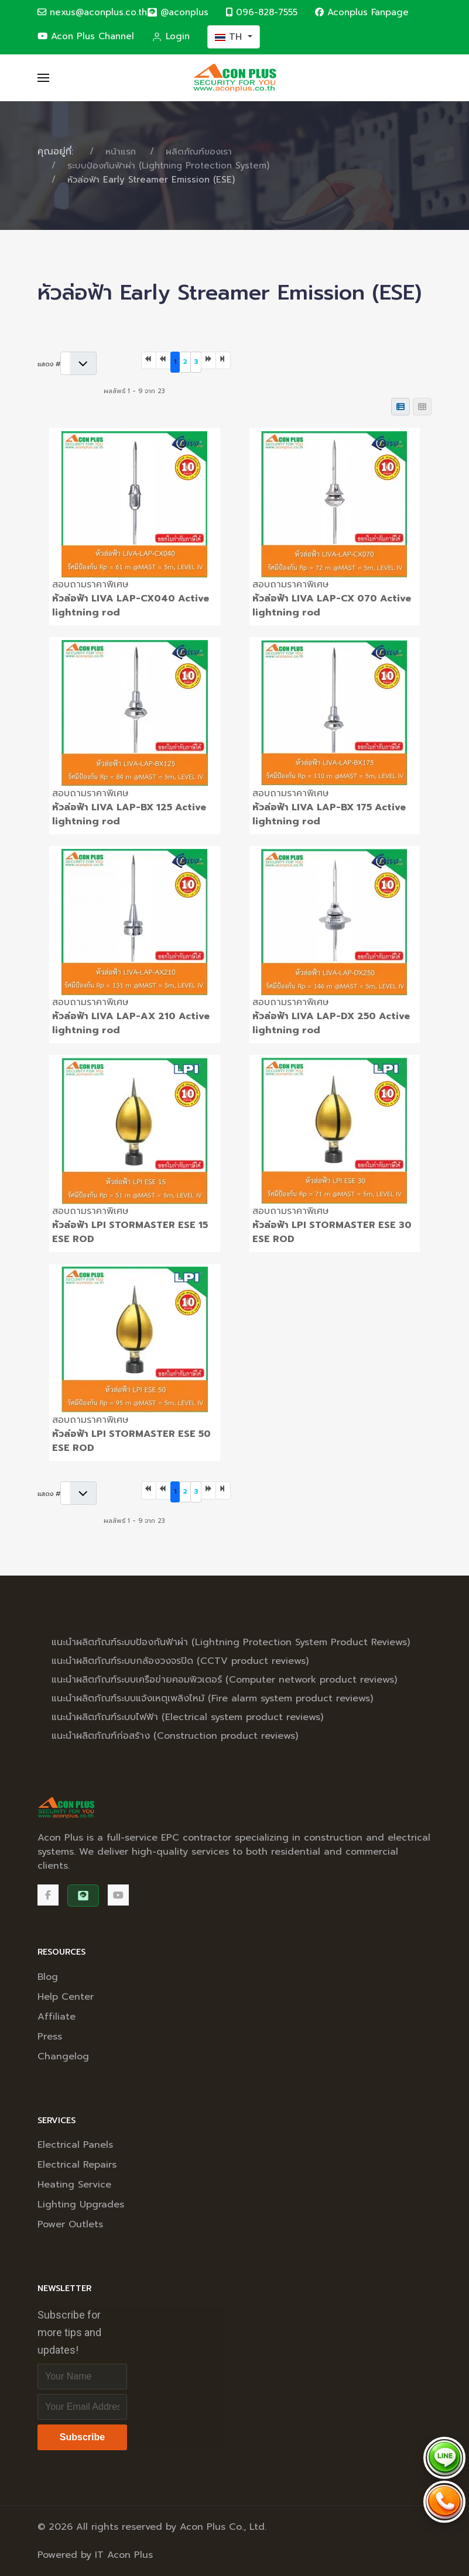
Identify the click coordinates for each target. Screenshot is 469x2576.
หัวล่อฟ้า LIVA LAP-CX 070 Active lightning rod (331, 605)
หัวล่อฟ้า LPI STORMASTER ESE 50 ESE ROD (131, 1441)
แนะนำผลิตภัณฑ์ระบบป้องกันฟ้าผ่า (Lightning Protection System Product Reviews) (231, 1642)
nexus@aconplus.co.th (92, 12)
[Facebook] (48, 1895)
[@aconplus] (177, 12)
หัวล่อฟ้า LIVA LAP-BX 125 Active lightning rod (129, 814)
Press (49, 2037)
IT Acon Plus (124, 2555)
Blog (47, 1977)
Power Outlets (70, 2224)
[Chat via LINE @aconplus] (444, 2458)
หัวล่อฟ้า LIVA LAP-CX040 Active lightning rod (130, 605)
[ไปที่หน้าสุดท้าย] (223, 361)
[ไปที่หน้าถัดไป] (208, 361)
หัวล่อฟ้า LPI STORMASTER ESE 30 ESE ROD (332, 1232)
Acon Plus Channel (85, 36)
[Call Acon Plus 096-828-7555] (444, 2501)
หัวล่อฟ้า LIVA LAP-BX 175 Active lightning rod (329, 814)
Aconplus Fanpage (362, 12)
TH (230, 37)
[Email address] (82, 2407)
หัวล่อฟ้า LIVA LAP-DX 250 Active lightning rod (331, 1023)
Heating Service (74, 2185)
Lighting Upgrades (80, 2204)
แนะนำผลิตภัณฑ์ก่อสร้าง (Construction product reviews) (175, 1736)
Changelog (63, 2056)
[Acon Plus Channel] (118, 1895)
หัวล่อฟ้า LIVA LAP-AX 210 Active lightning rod (131, 1023)
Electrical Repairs (77, 2165)
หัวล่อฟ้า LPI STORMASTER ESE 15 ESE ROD (130, 1232)
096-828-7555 (261, 12)
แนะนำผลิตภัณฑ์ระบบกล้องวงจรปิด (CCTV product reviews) (180, 1661)
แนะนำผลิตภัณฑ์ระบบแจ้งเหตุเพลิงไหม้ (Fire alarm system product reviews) (212, 1698)
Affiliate (56, 2017)
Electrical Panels (75, 2145)
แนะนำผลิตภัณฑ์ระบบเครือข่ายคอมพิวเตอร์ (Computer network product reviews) (224, 1680)
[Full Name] (82, 2376)
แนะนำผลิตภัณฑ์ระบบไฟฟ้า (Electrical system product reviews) (187, 1717)
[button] (43, 77)
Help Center (65, 1997)
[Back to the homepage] (235, 77)
